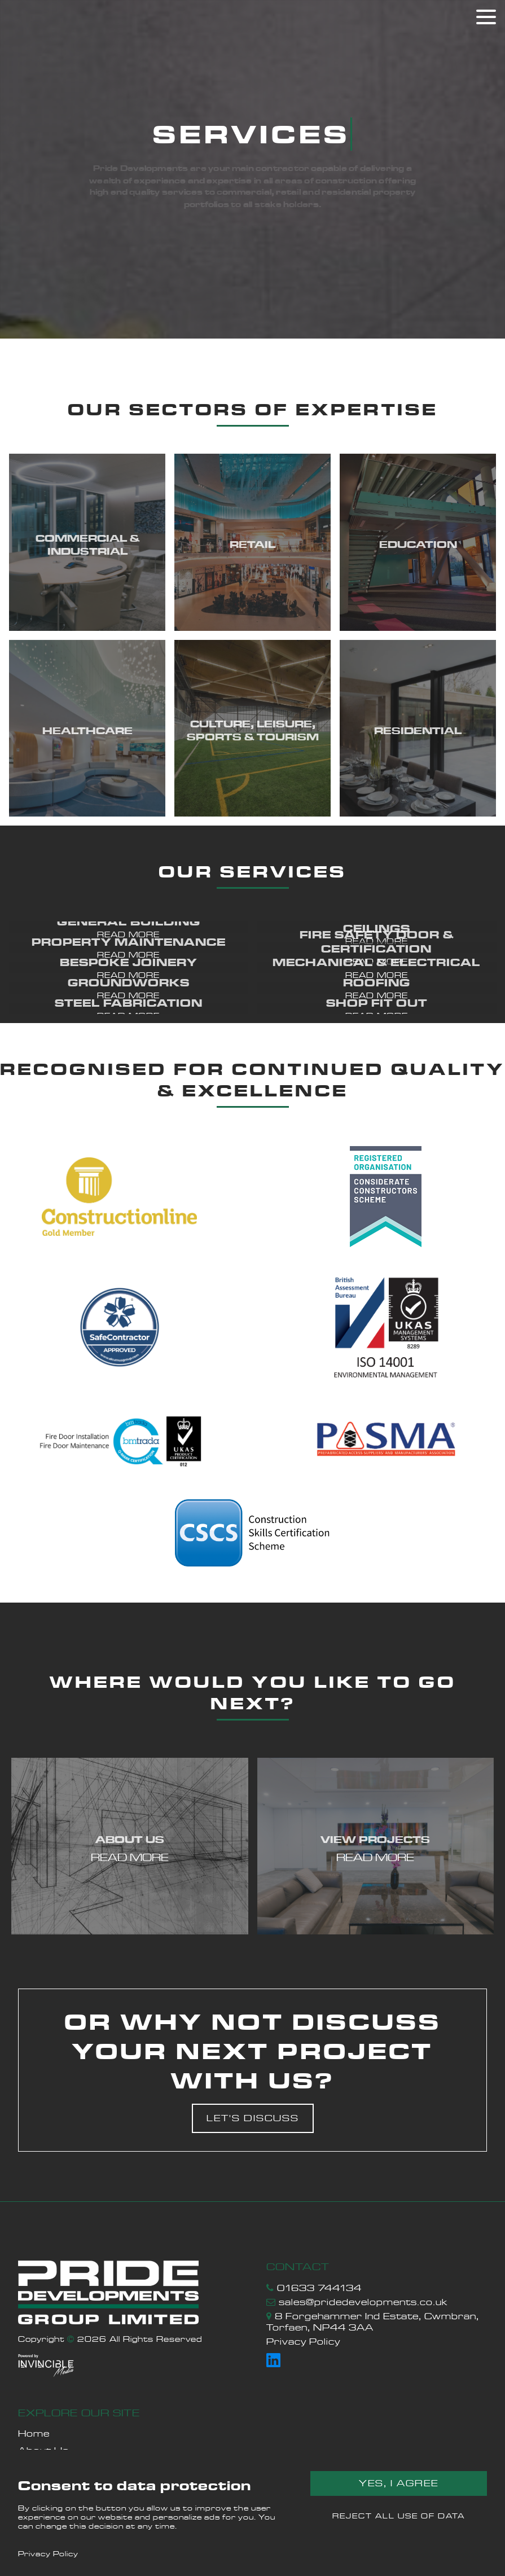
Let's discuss (253, 2118)
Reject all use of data (398, 2515)
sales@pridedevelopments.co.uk (363, 2302)
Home (34, 2433)
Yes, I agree (398, 2483)
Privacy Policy (48, 2553)
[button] (128, 927)
